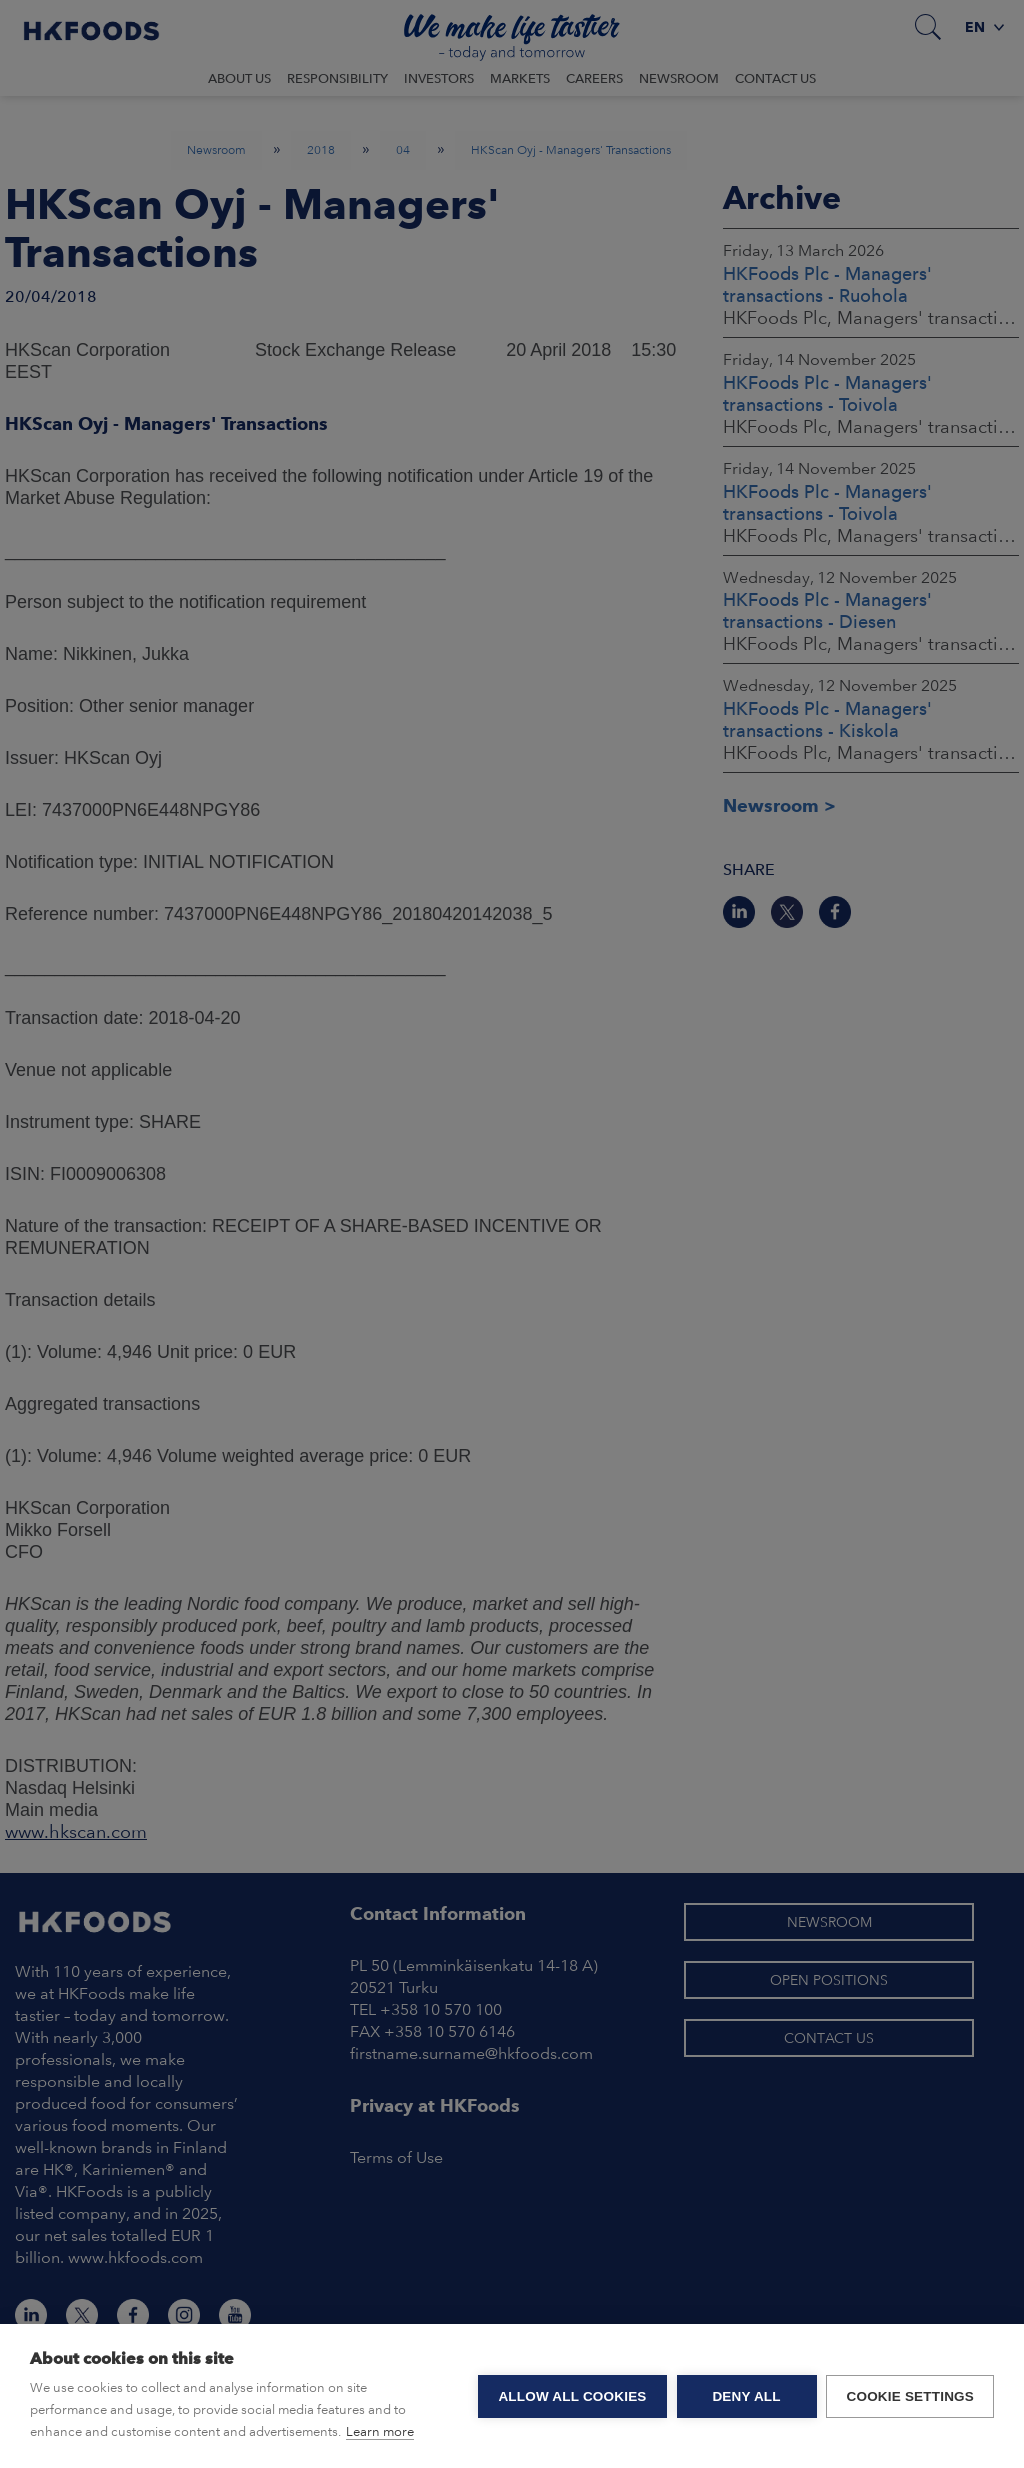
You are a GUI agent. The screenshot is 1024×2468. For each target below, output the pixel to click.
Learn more (380, 2431)
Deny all (746, 2396)
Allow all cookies (572, 2396)
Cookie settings (910, 2396)
